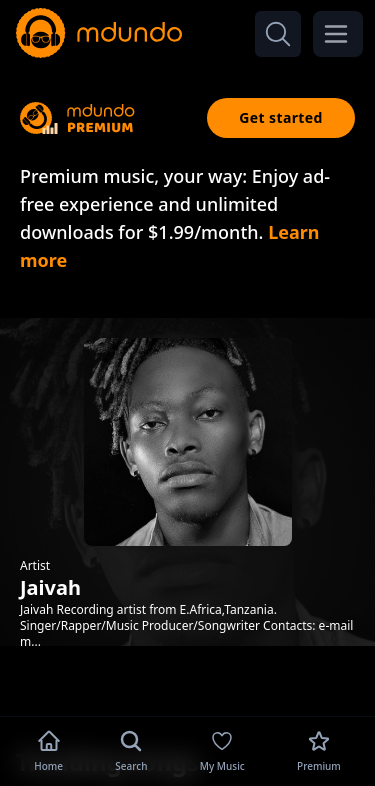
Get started (281, 117)
